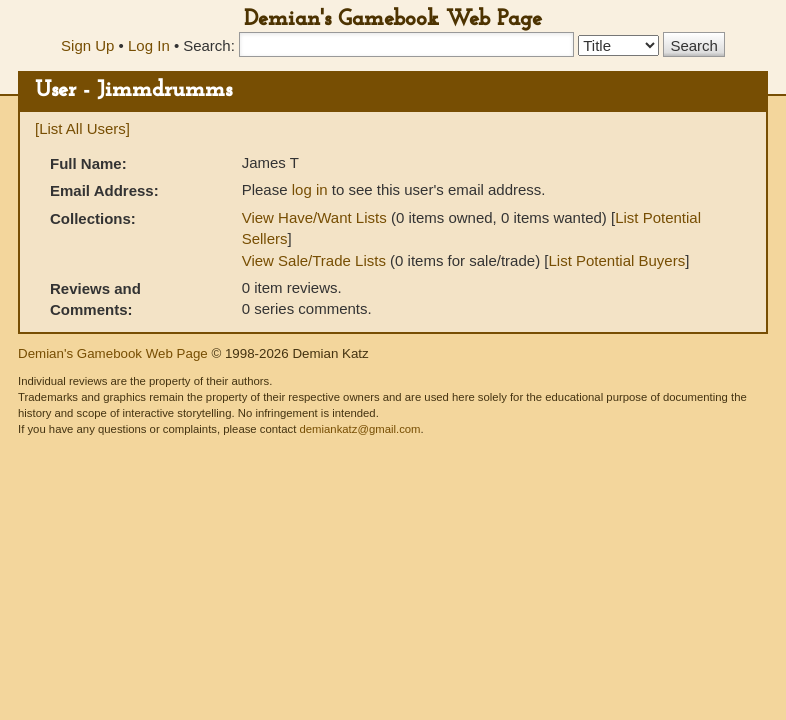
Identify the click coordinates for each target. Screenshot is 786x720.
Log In (149, 45)
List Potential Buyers (616, 260)
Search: (209, 45)
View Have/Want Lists (314, 217)
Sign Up (87, 45)
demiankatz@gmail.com (359, 429)
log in (310, 189)
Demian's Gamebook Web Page (393, 19)
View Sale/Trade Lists (314, 260)
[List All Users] (82, 128)
